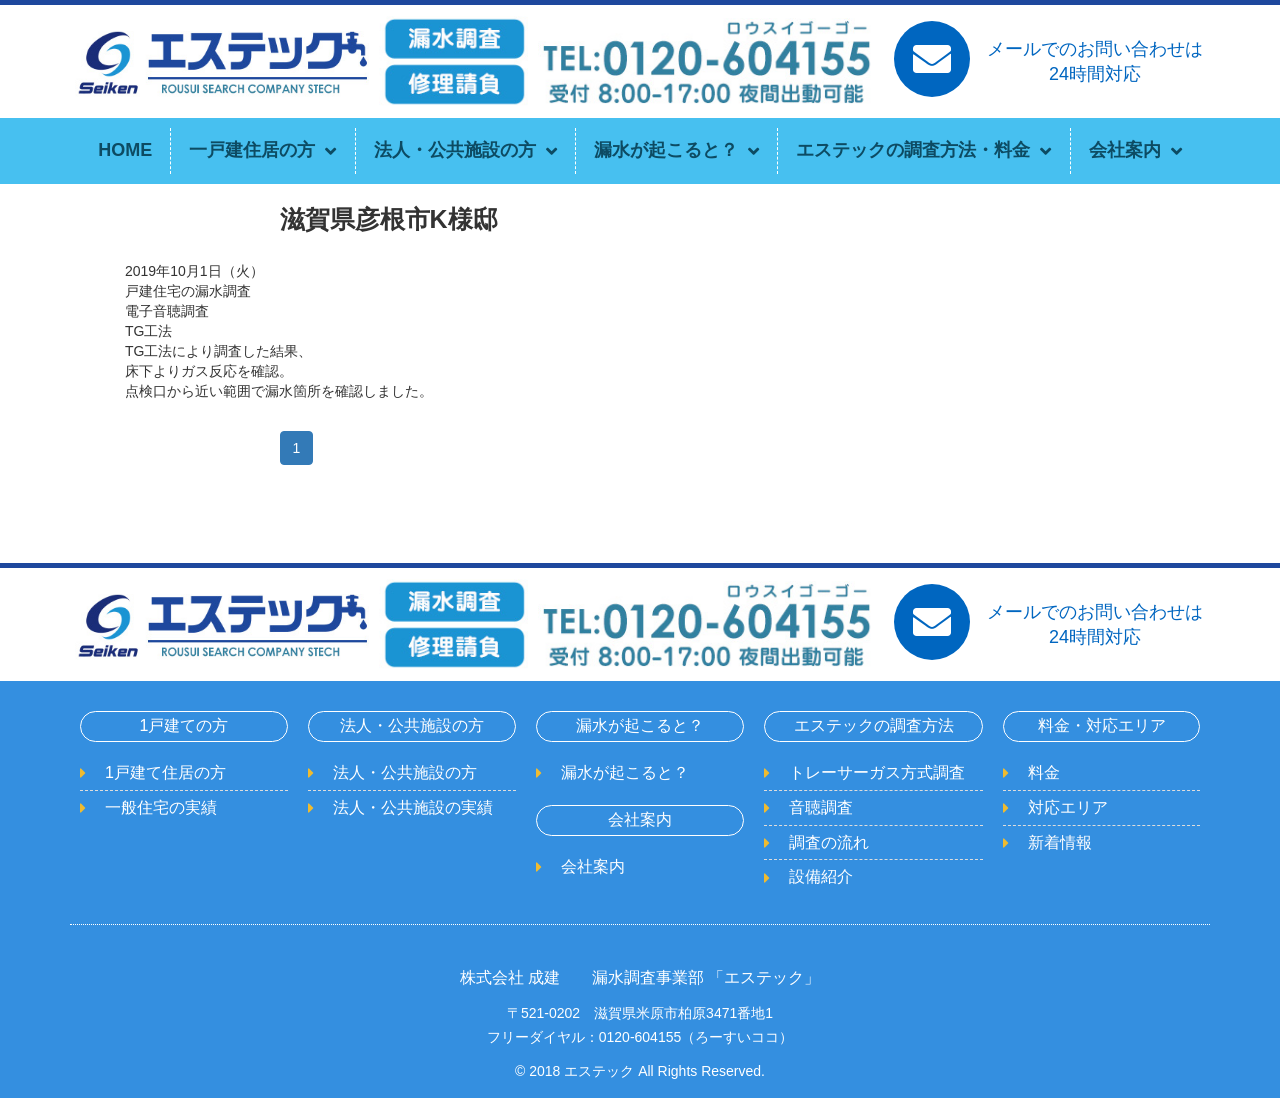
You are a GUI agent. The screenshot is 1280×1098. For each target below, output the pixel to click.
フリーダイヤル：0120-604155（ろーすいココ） (640, 1037)
